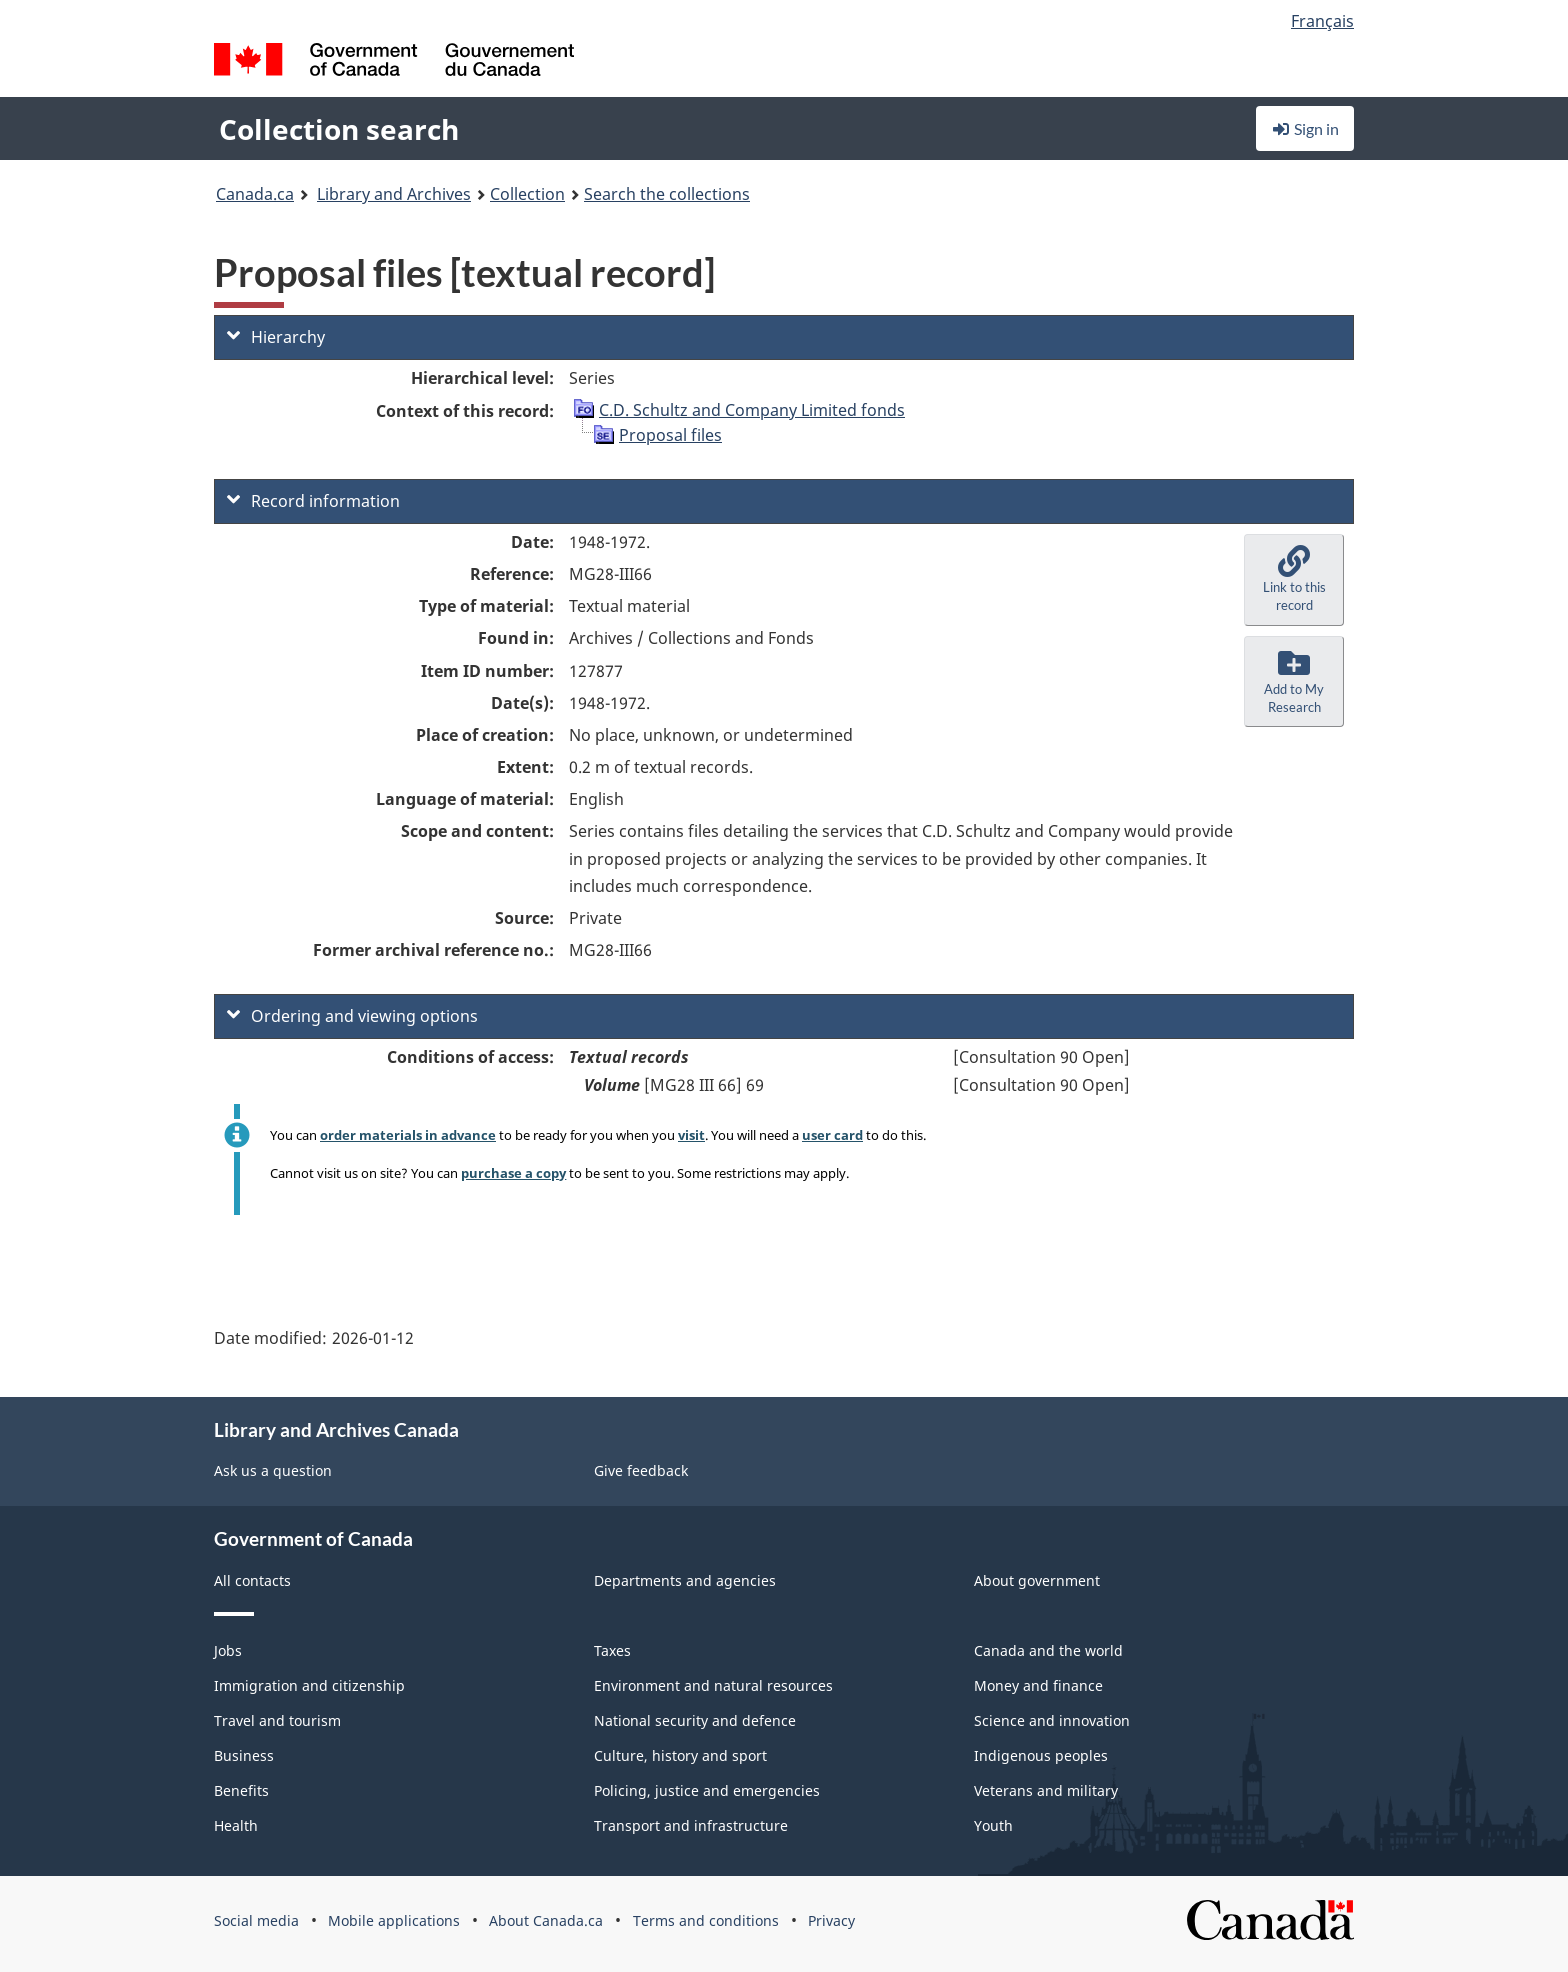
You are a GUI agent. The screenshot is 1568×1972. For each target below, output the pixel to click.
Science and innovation (1052, 1720)
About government (1037, 1580)
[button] (1294, 580)
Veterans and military (1046, 1790)
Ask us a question (273, 1470)
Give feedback (641, 1470)
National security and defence (695, 1720)
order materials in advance (408, 1135)
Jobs (228, 1650)
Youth (993, 1825)
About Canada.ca (546, 1920)
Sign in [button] (1305, 128)
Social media (256, 1920)
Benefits (241, 1790)
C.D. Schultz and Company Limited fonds (752, 410)
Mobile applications (394, 1920)
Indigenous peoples (1041, 1755)
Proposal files (670, 435)
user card (832, 1135)
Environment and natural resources (713, 1685)
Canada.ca (255, 194)
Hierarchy (276, 337)
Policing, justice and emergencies (707, 1790)
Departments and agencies (685, 1580)
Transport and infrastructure (691, 1825)
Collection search (339, 129)
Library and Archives (394, 194)
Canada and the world (1048, 1650)
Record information (313, 501)
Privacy (831, 1920)
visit (691, 1135)
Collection (527, 194)
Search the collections (667, 194)
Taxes (612, 1650)
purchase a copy (513, 1173)
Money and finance (1038, 1685)
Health (236, 1825)
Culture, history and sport (680, 1755)
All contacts (252, 1580)
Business (244, 1755)
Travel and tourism (277, 1720)
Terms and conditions (706, 1920)
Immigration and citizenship (309, 1685)
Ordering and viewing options (352, 1016)
